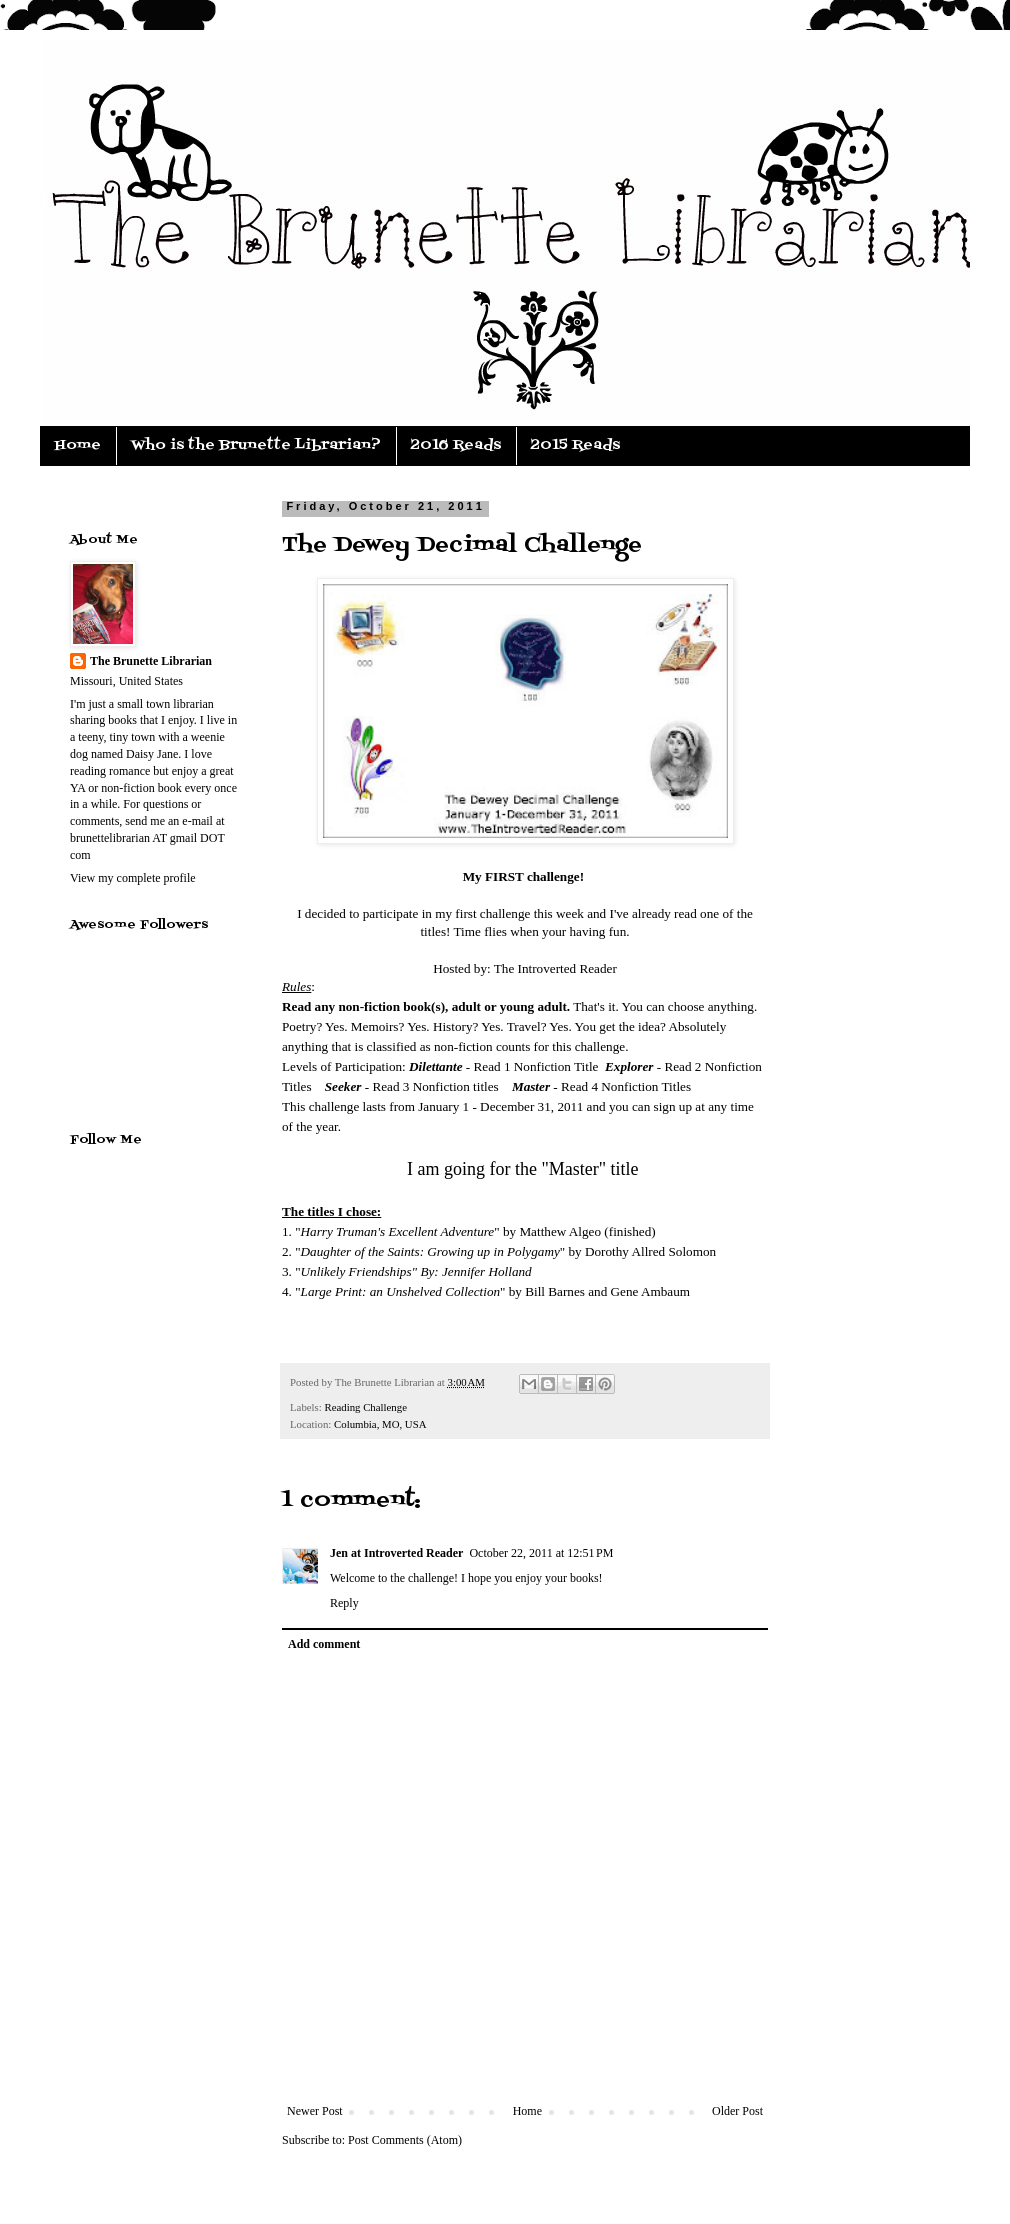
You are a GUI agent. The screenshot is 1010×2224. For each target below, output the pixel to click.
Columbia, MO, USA (380, 1424)
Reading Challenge (365, 1407)
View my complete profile (133, 878)
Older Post (737, 2111)
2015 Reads (575, 445)
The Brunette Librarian (151, 661)
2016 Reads (456, 445)
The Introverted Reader (555, 968)
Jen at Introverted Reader (396, 1553)
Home (78, 445)
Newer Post (315, 2111)
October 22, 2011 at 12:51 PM (541, 1553)
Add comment (324, 1644)
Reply (344, 1603)
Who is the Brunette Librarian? (256, 445)
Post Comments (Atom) (405, 2140)
